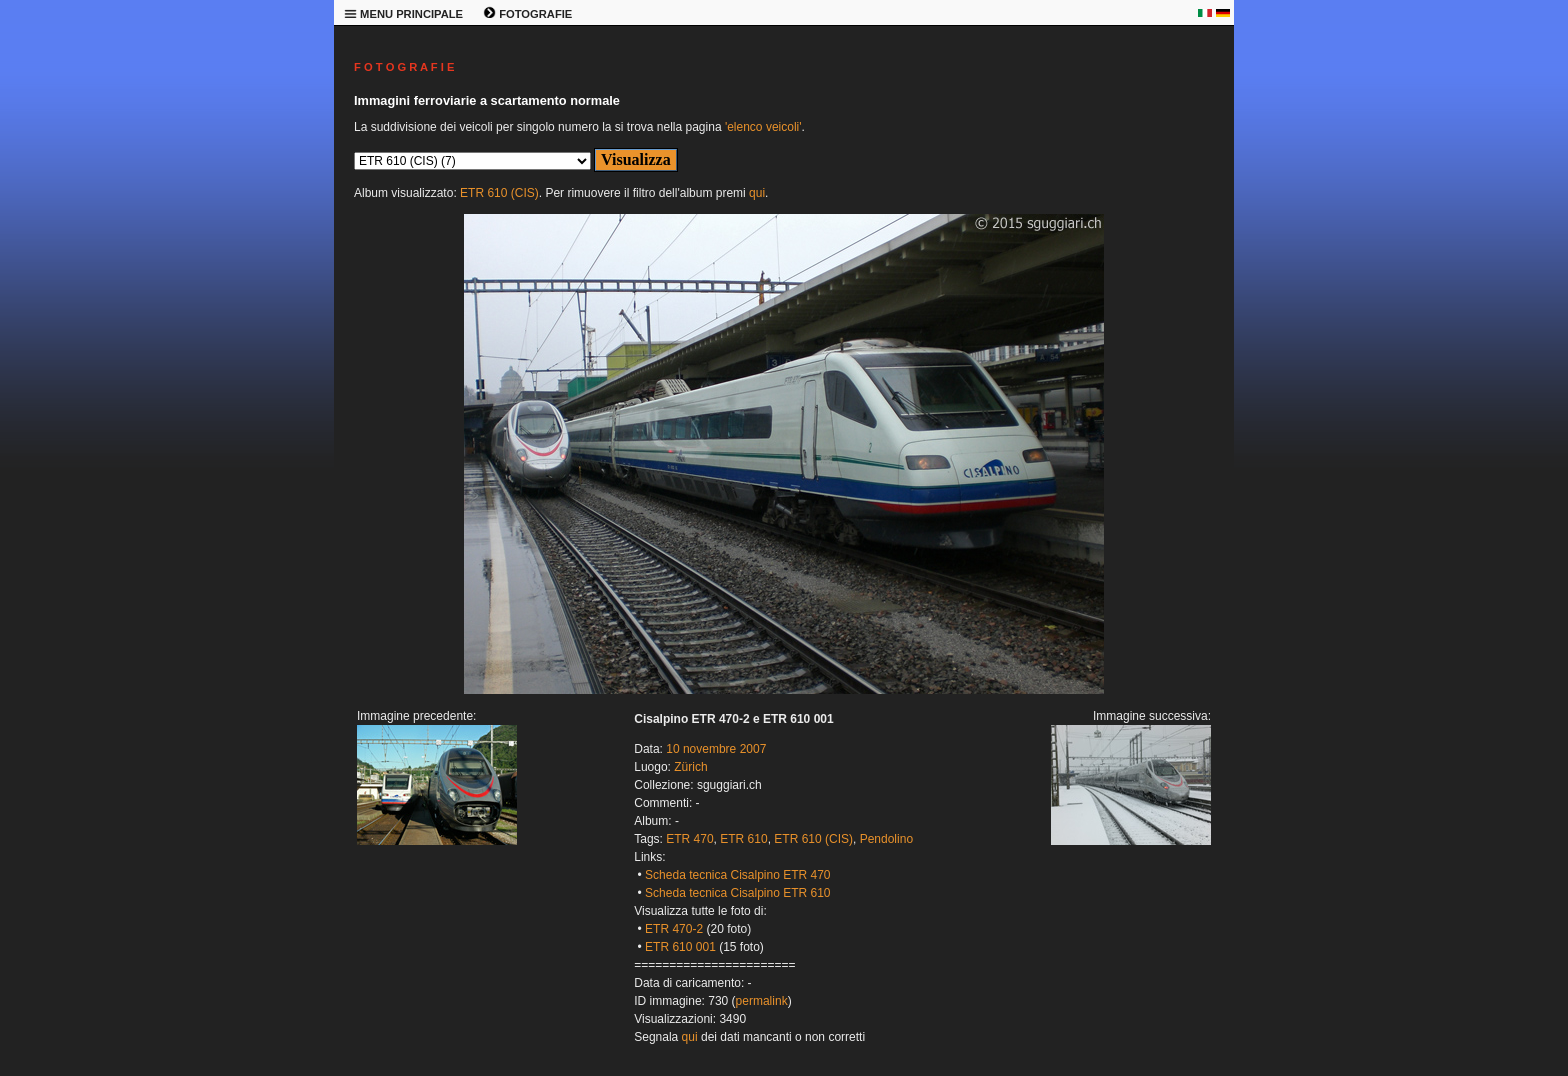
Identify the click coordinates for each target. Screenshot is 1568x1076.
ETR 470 (689, 839)
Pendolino (886, 839)
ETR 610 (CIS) (499, 193)
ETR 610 (743, 839)
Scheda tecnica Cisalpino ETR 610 (737, 893)
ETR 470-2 (674, 929)
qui (757, 193)
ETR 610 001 (680, 947)
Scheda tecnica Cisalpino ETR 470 (737, 875)
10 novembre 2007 (716, 749)
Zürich (690, 767)
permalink (762, 1001)
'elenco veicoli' (763, 127)
